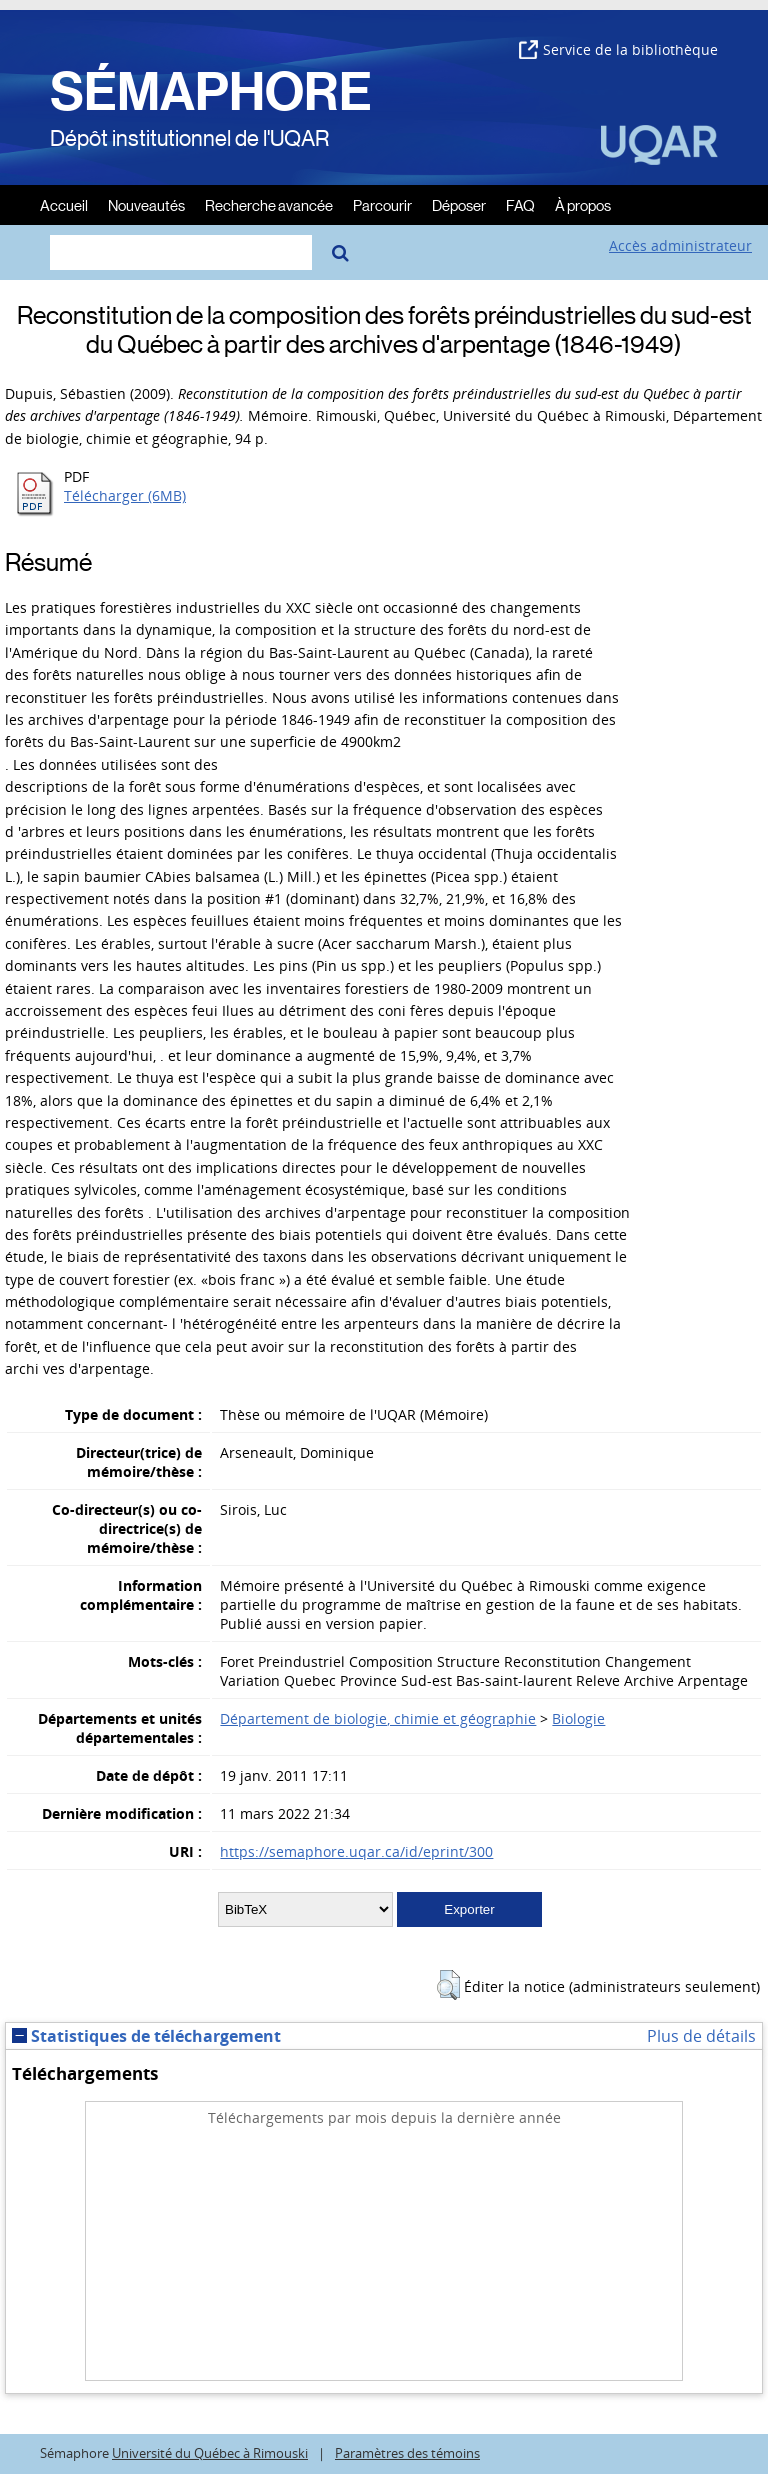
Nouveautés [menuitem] (146, 204)
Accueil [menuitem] (64, 204)
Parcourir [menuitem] (382, 204)
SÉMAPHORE (211, 92)
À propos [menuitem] (583, 204)
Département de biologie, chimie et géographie (378, 1718)
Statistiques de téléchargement (146, 2036)
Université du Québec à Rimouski (210, 2453)
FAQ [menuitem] (520, 204)
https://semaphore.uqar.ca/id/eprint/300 (356, 1851)
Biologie (578, 1718)
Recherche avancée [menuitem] (269, 204)
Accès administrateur (680, 245)
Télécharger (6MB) (125, 495)
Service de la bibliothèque (618, 49)
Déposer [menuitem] (459, 204)
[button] (448, 1985)
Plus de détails (701, 2036)
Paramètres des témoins (407, 2453)
